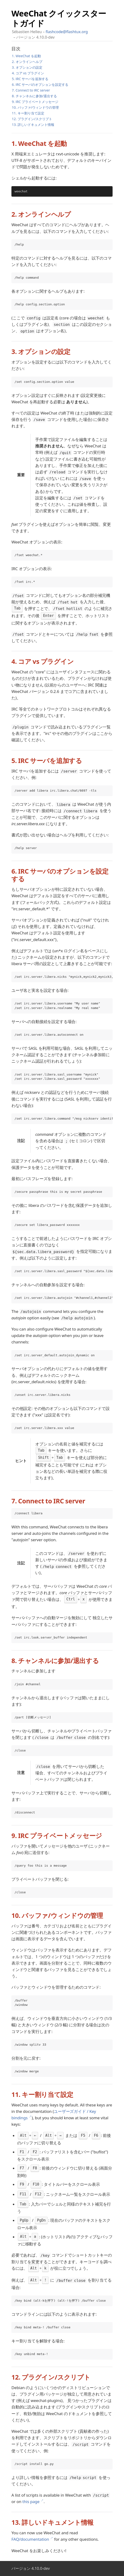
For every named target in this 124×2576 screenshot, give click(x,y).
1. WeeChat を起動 (26, 56)
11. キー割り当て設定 (28, 113)
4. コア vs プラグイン (28, 73)
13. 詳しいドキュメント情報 (33, 124)
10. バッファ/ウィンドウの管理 (35, 107)
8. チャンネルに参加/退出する (34, 96)
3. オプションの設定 (27, 67)
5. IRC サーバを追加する (30, 79)
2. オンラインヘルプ (27, 61)
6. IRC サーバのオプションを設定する (40, 84)
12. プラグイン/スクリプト (32, 119)
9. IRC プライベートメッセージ (35, 101)
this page (33, 2501)
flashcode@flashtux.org (67, 31)
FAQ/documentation (32, 2539)
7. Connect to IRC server (31, 90)
